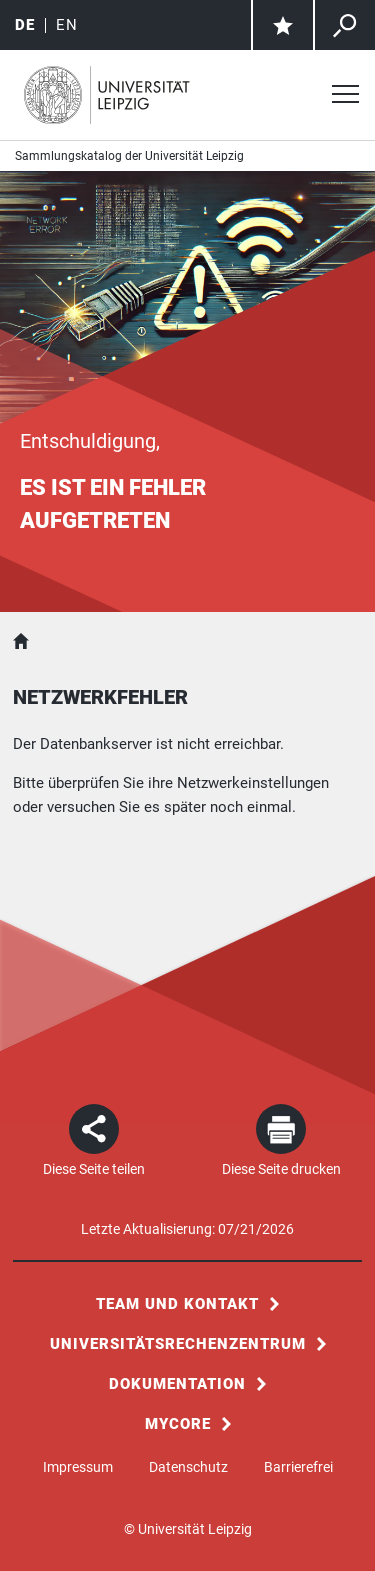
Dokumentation (177, 1384)
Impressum (78, 1467)
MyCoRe (178, 1424)
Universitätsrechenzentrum (178, 1344)
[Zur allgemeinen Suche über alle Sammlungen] (345, 25)
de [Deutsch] (25, 25)
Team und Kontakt (177, 1304)
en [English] (67, 25)
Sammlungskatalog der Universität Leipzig (129, 156)
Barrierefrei (298, 1467)
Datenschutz (188, 1467)
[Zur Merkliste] (283, 25)
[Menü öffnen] (345, 96)
